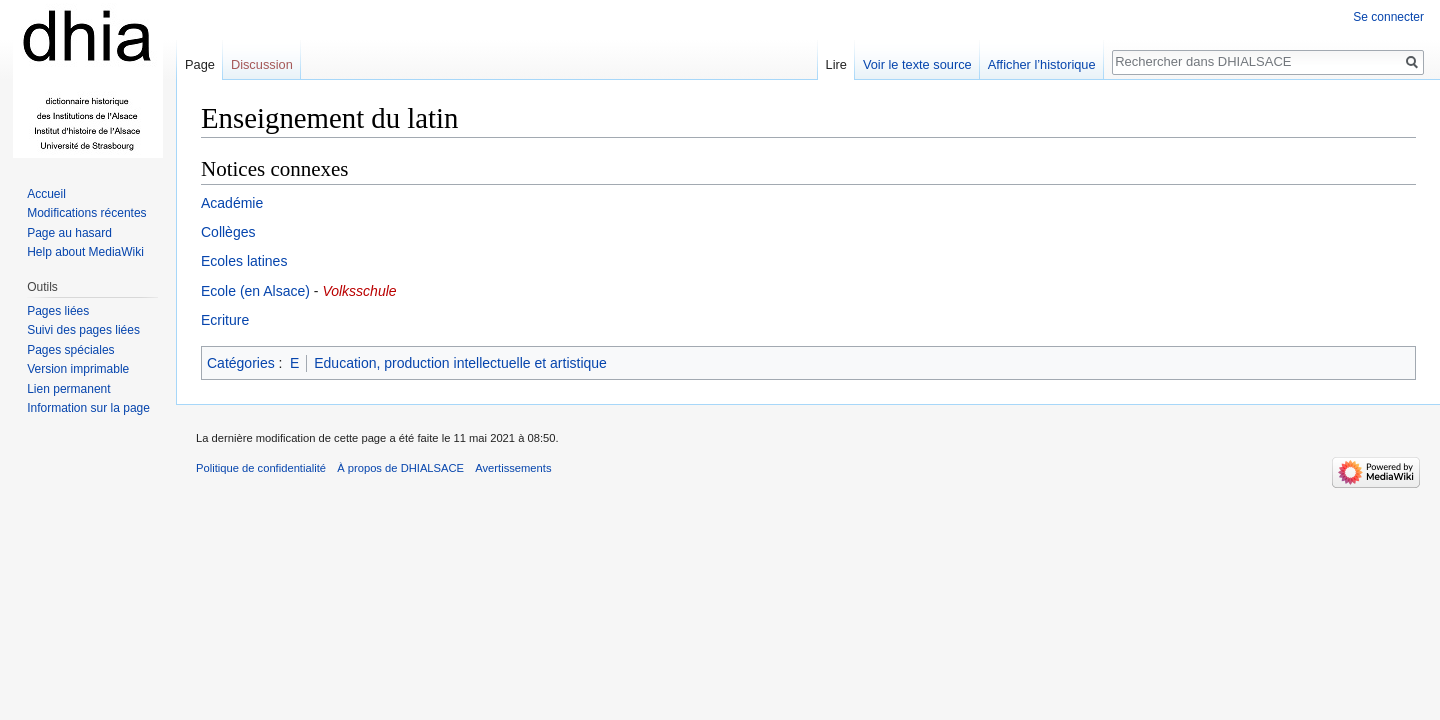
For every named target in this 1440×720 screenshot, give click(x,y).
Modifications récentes (86, 213)
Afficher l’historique (1042, 64)
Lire (836, 64)
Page (200, 64)
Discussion (262, 64)
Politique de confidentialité (261, 468)
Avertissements (513, 468)
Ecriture (225, 320)
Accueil (46, 194)
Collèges (228, 232)
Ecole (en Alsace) (255, 291)
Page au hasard (69, 233)
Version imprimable (78, 369)
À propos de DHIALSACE (400, 468)
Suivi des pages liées (83, 330)
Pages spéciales (70, 350)
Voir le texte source (917, 64)
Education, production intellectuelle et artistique (460, 363)
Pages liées (58, 311)
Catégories (241, 363)
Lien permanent (68, 389)
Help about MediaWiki (85, 252)
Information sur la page (88, 408)
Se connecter (1388, 17)
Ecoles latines (244, 261)
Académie (232, 203)
